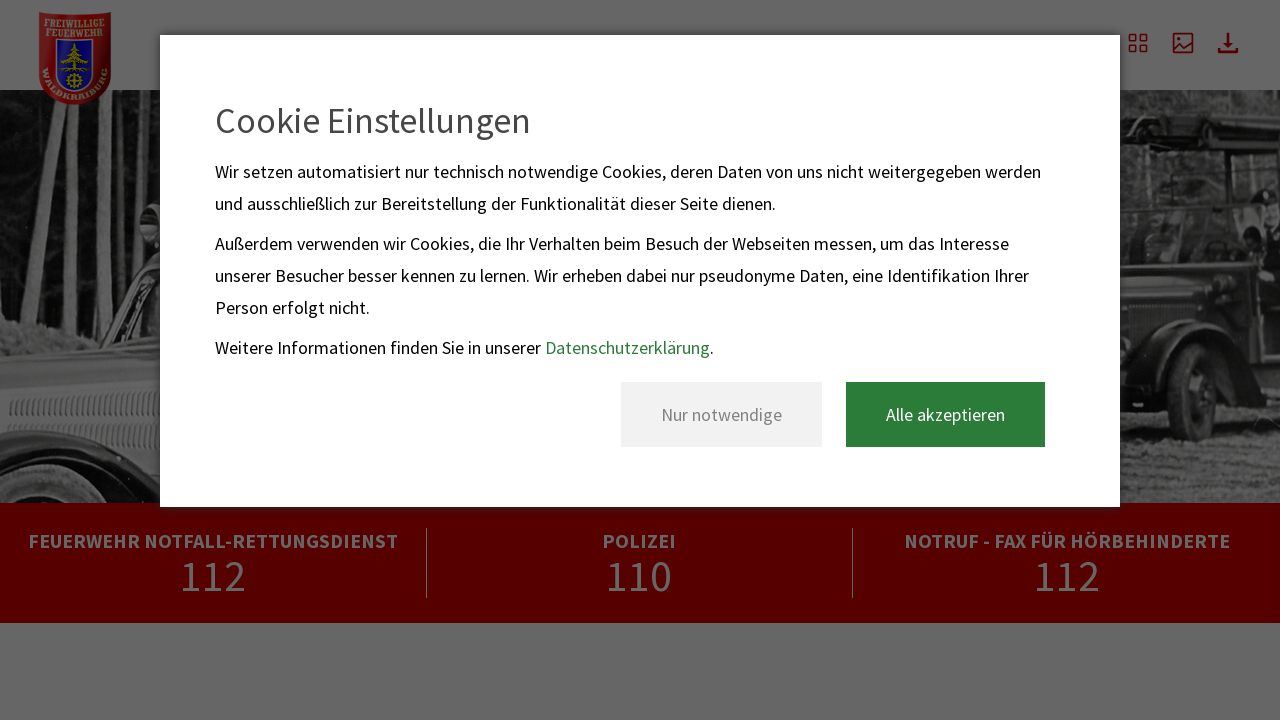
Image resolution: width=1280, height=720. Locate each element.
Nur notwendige (721, 414)
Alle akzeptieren (945, 414)
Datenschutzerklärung (627, 347)
